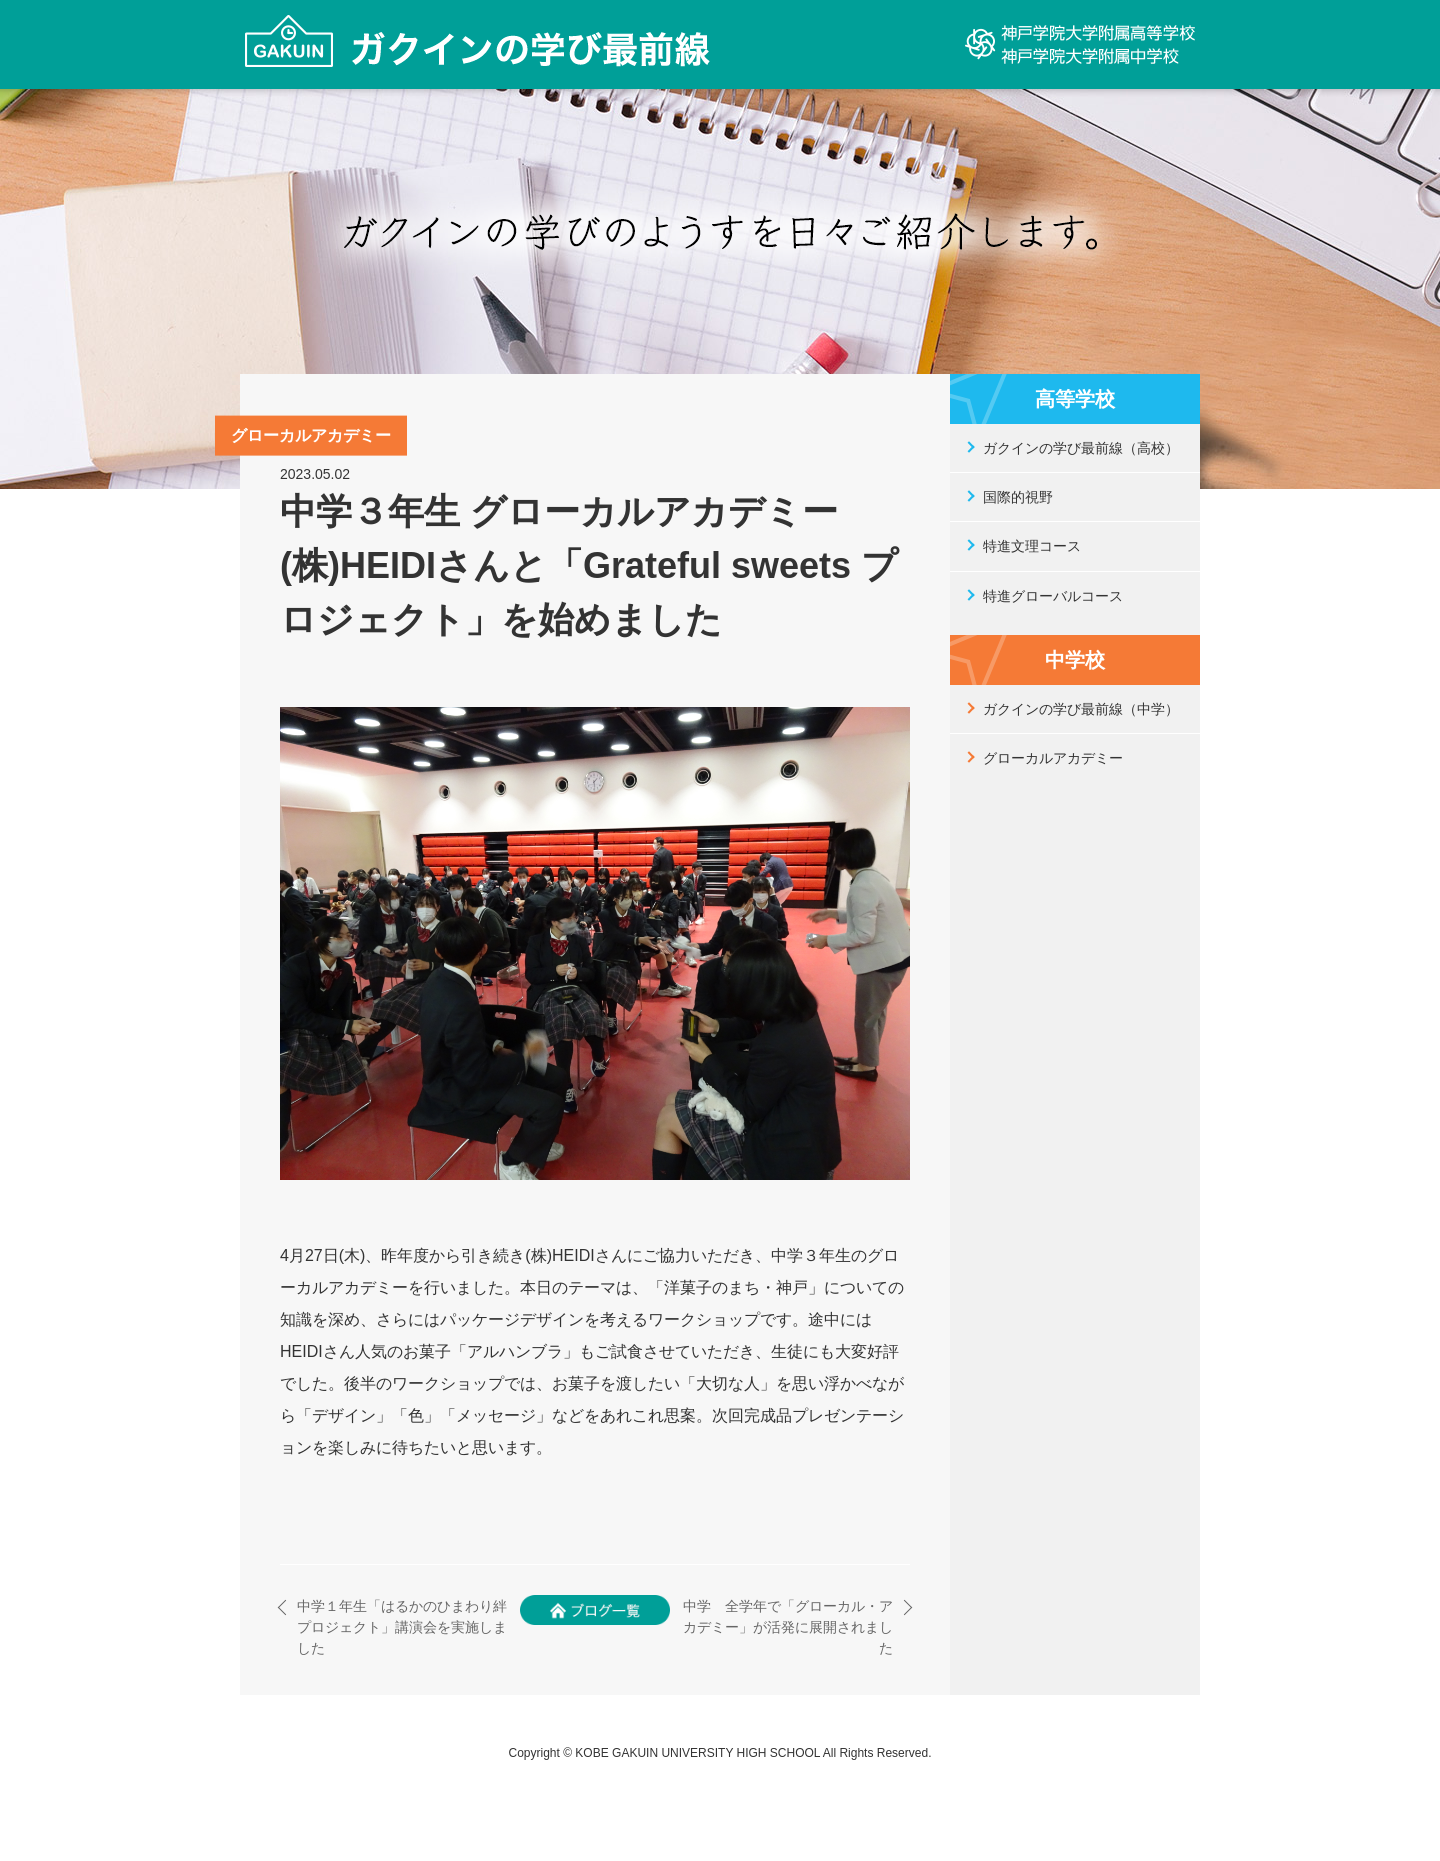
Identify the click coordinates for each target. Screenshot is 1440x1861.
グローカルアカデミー (1053, 758)
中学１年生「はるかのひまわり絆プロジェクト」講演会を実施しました (402, 1627)
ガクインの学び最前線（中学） (1081, 709)
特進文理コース (1032, 546)
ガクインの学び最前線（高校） (1081, 448)
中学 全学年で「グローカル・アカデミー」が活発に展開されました (788, 1627)
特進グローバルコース (1053, 596)
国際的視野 (1018, 497)
